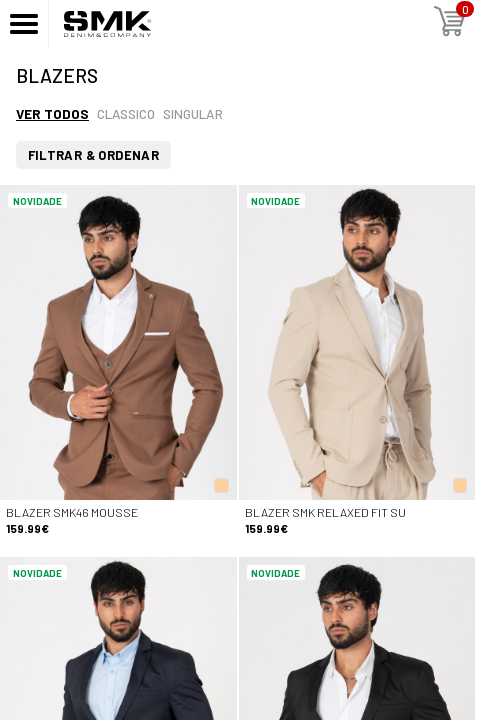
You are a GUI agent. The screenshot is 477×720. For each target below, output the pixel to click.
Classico (126, 113)
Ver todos (52, 113)
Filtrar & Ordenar (94, 155)
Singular (193, 113)
